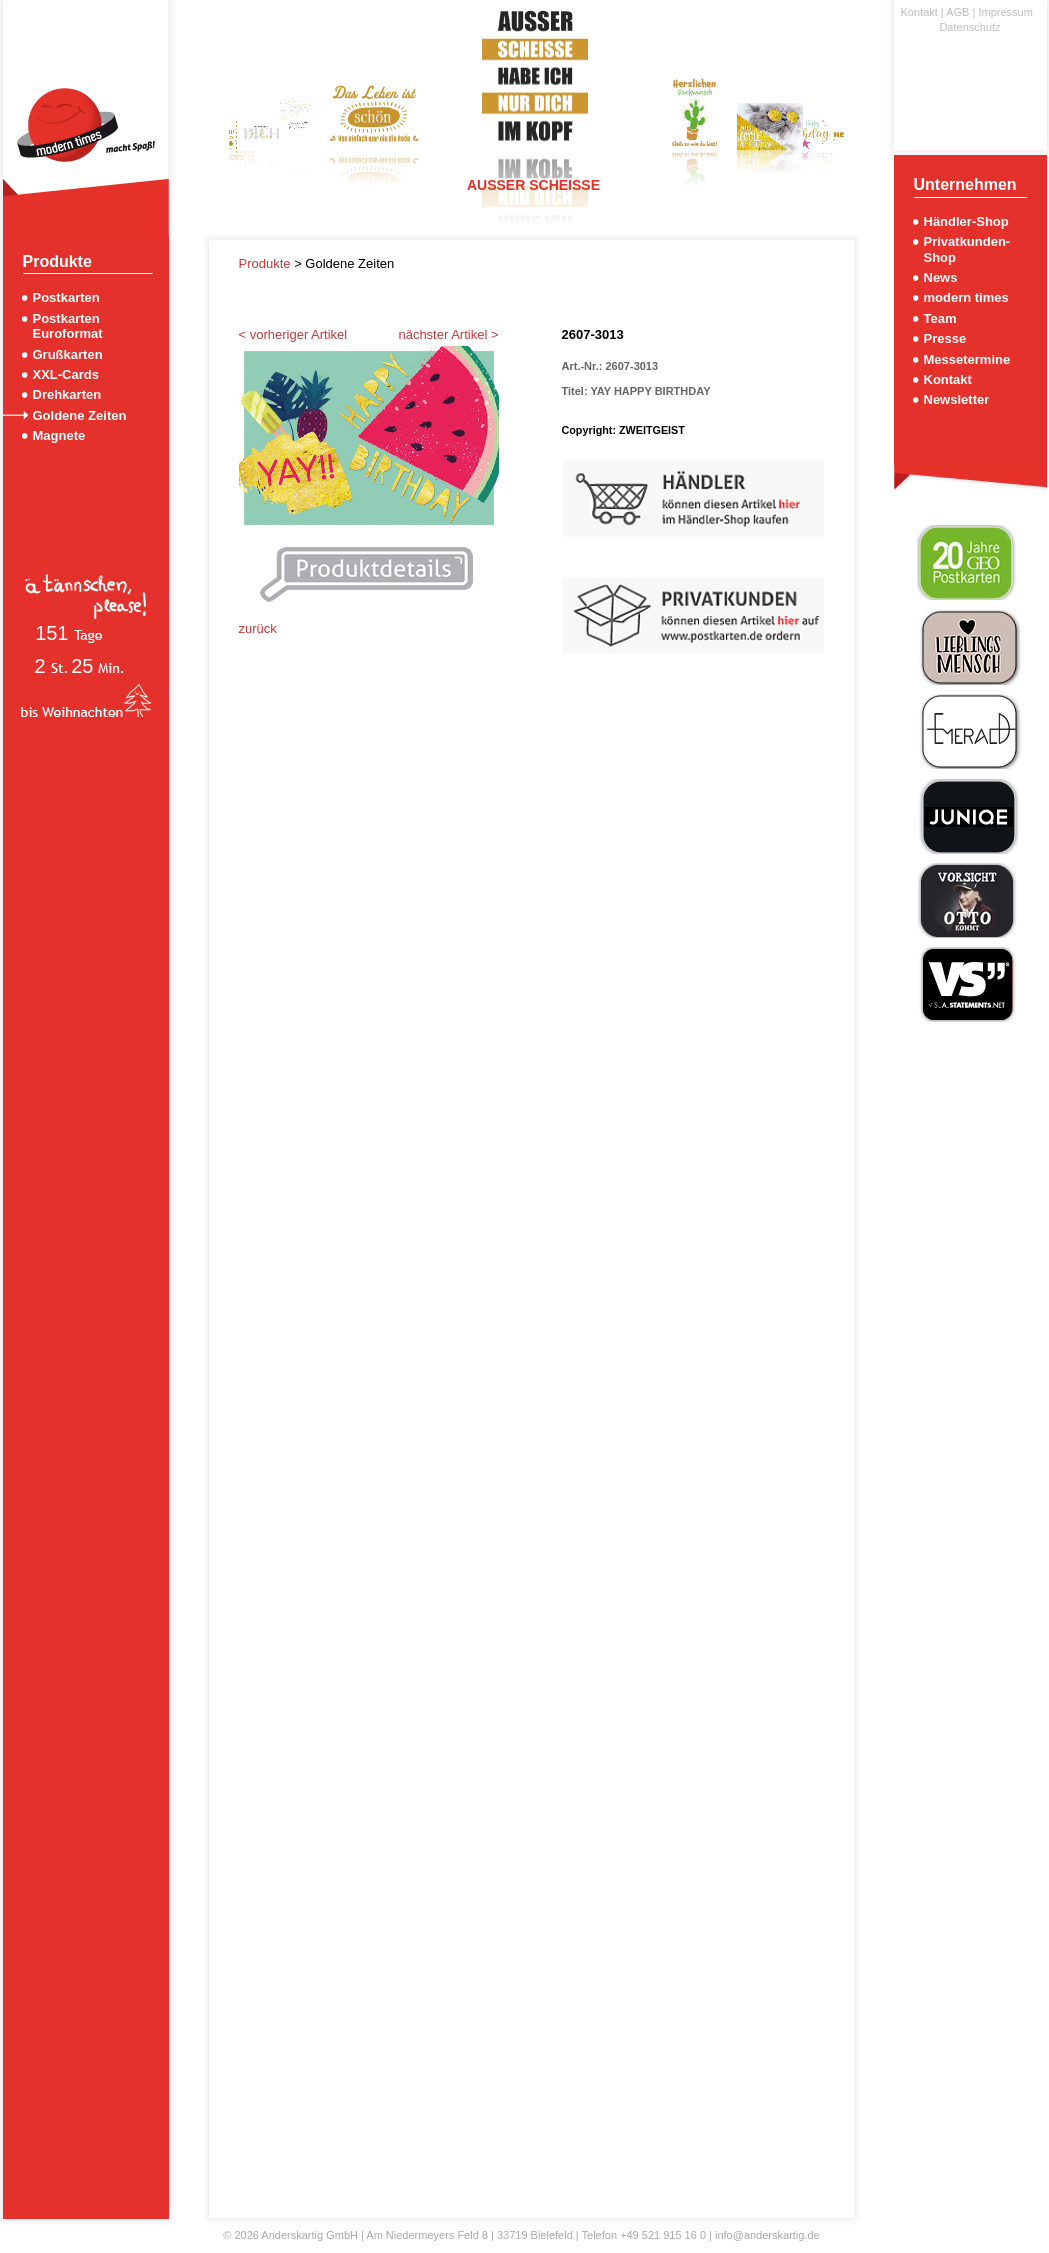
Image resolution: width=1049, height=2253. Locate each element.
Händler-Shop (966, 221)
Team (940, 318)
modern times (966, 297)
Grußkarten (68, 354)
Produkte (267, 263)
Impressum (1005, 12)
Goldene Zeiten (80, 415)
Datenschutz (969, 27)
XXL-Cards (66, 374)
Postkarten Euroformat (68, 326)
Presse (945, 338)
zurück (258, 628)
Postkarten (66, 297)
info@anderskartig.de (767, 2235)
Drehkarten (67, 394)
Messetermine (967, 359)
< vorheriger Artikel (293, 334)
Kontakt (919, 12)
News (941, 277)
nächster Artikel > (448, 334)
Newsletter (957, 399)
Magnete (59, 435)
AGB (957, 12)
